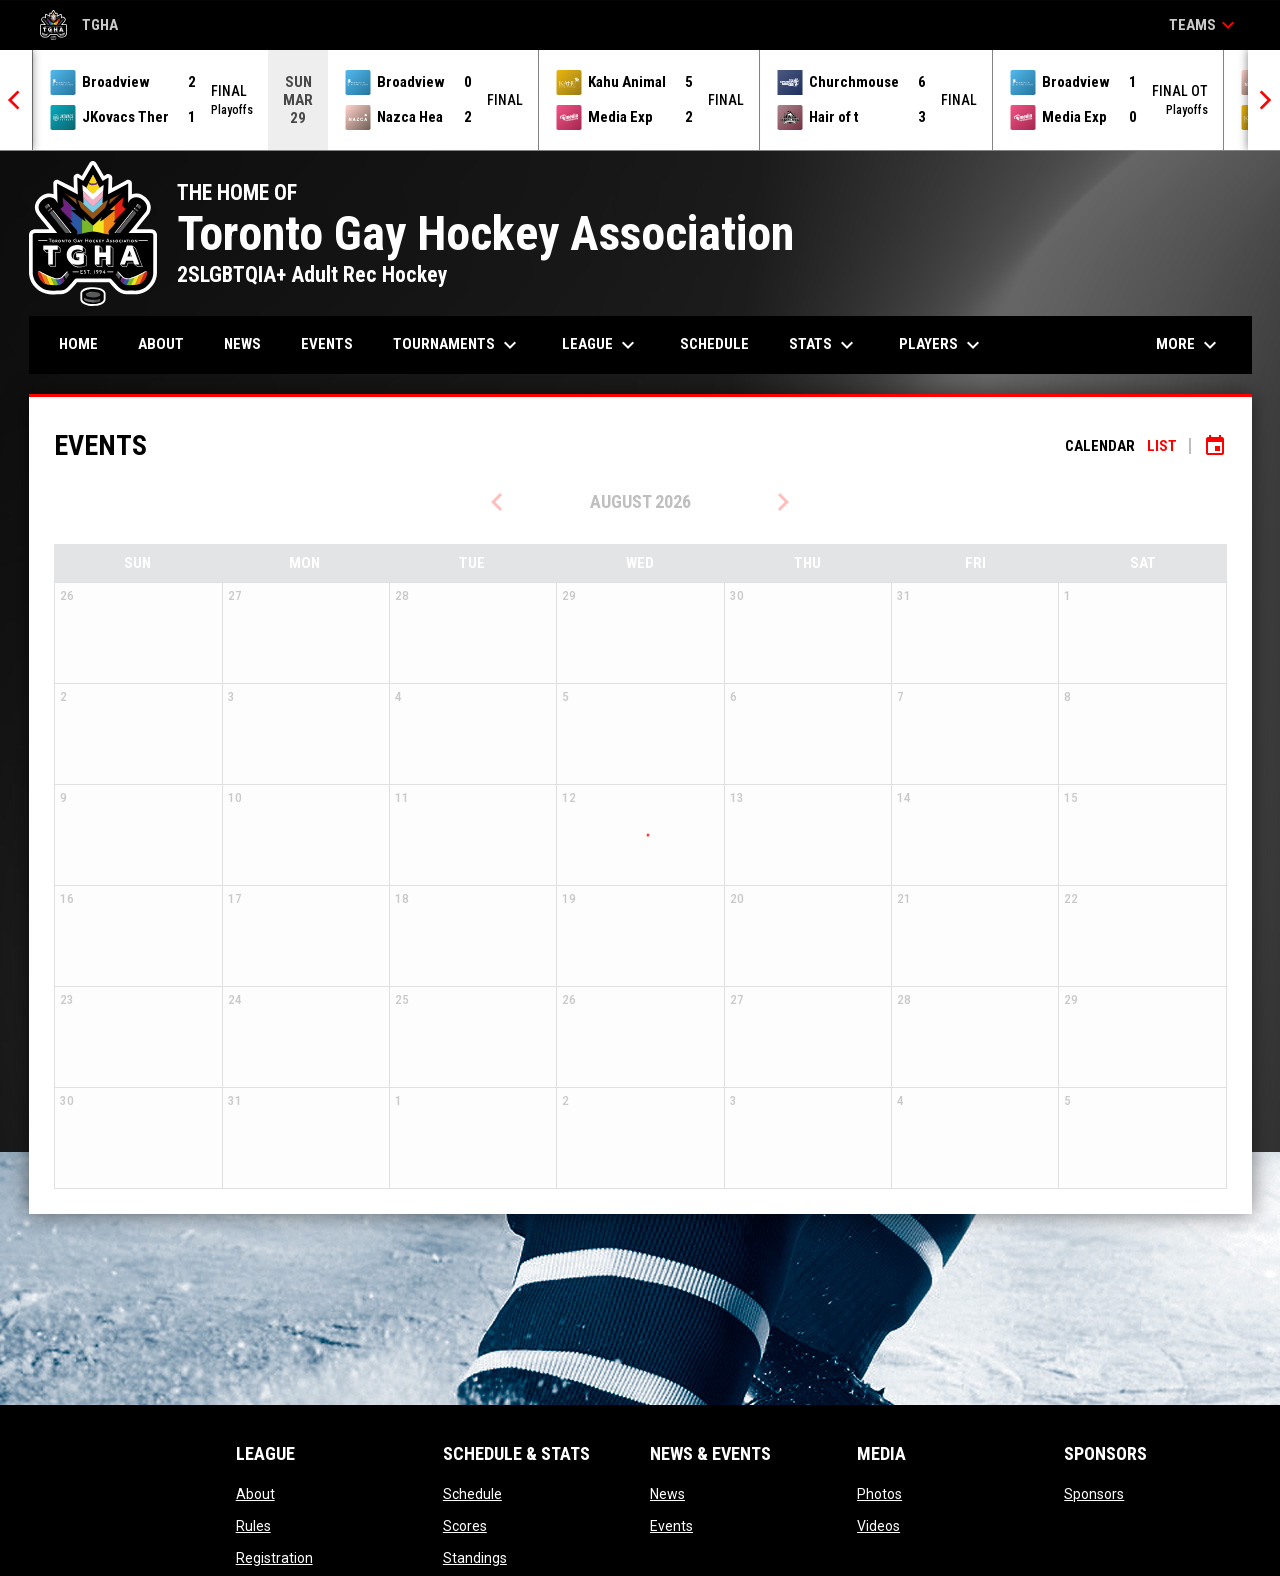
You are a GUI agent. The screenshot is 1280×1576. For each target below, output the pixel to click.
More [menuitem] (1189, 345)
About (255, 1494)
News (667, 1494)
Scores (465, 1526)
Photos (879, 1494)
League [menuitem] (601, 345)
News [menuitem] (242, 344)
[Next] (1264, 100)
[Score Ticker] (640, 100)
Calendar (1100, 446)
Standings (475, 1558)
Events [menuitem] (327, 344)
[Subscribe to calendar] (1215, 446)
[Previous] (16, 100)
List (1162, 446)
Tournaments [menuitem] (457, 345)
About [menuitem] (161, 344)
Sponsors (1094, 1494)
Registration (274, 1558)
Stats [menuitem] (824, 345)
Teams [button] (1204, 25)
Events (671, 1526)
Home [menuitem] (78, 344)
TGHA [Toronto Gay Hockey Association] (79, 25)
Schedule (472, 1494)
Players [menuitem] (942, 345)
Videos (878, 1526)
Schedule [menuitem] (714, 344)
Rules (253, 1526)
